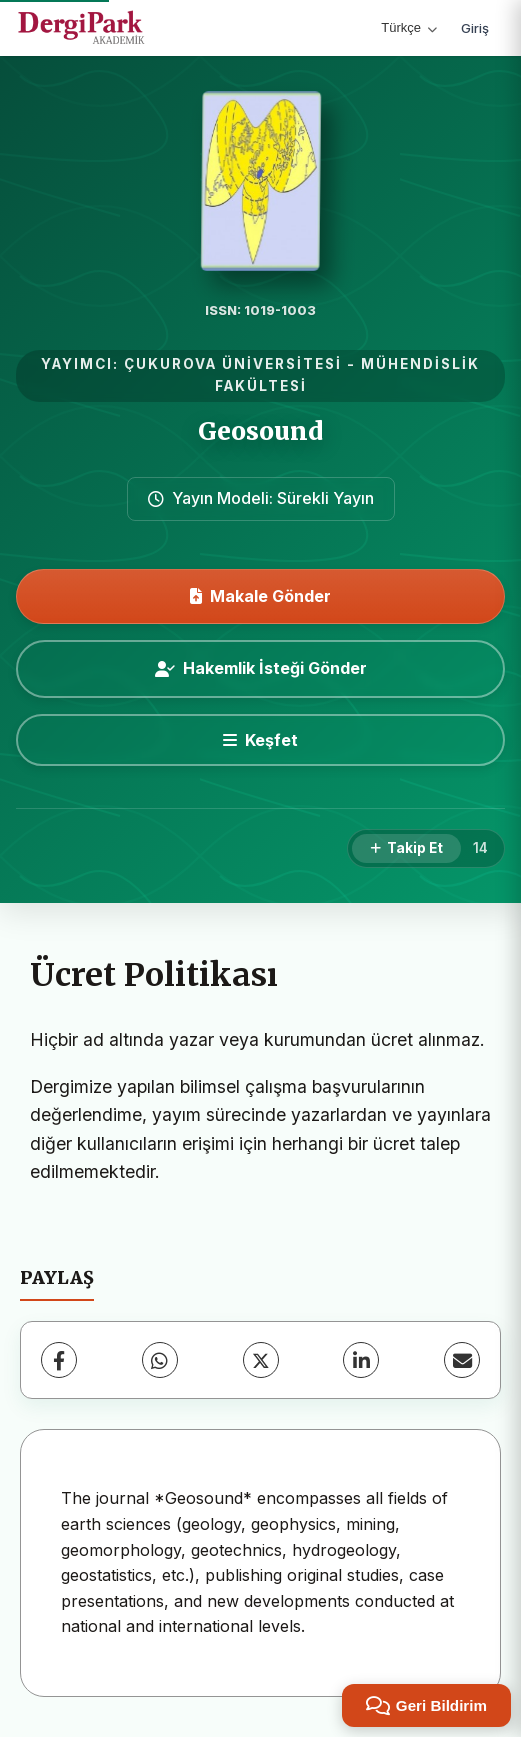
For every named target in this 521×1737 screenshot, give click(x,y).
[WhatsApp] (160, 1360)
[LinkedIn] (361, 1360)
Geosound (260, 431)
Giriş (475, 28)
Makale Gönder (260, 596)
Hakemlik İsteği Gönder (261, 668)
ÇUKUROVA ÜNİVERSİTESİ (233, 364)
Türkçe (409, 27)
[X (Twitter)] (261, 1360)
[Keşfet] (260, 740)
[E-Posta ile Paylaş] (462, 1360)
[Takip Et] (406, 849)
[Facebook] (59, 1360)
